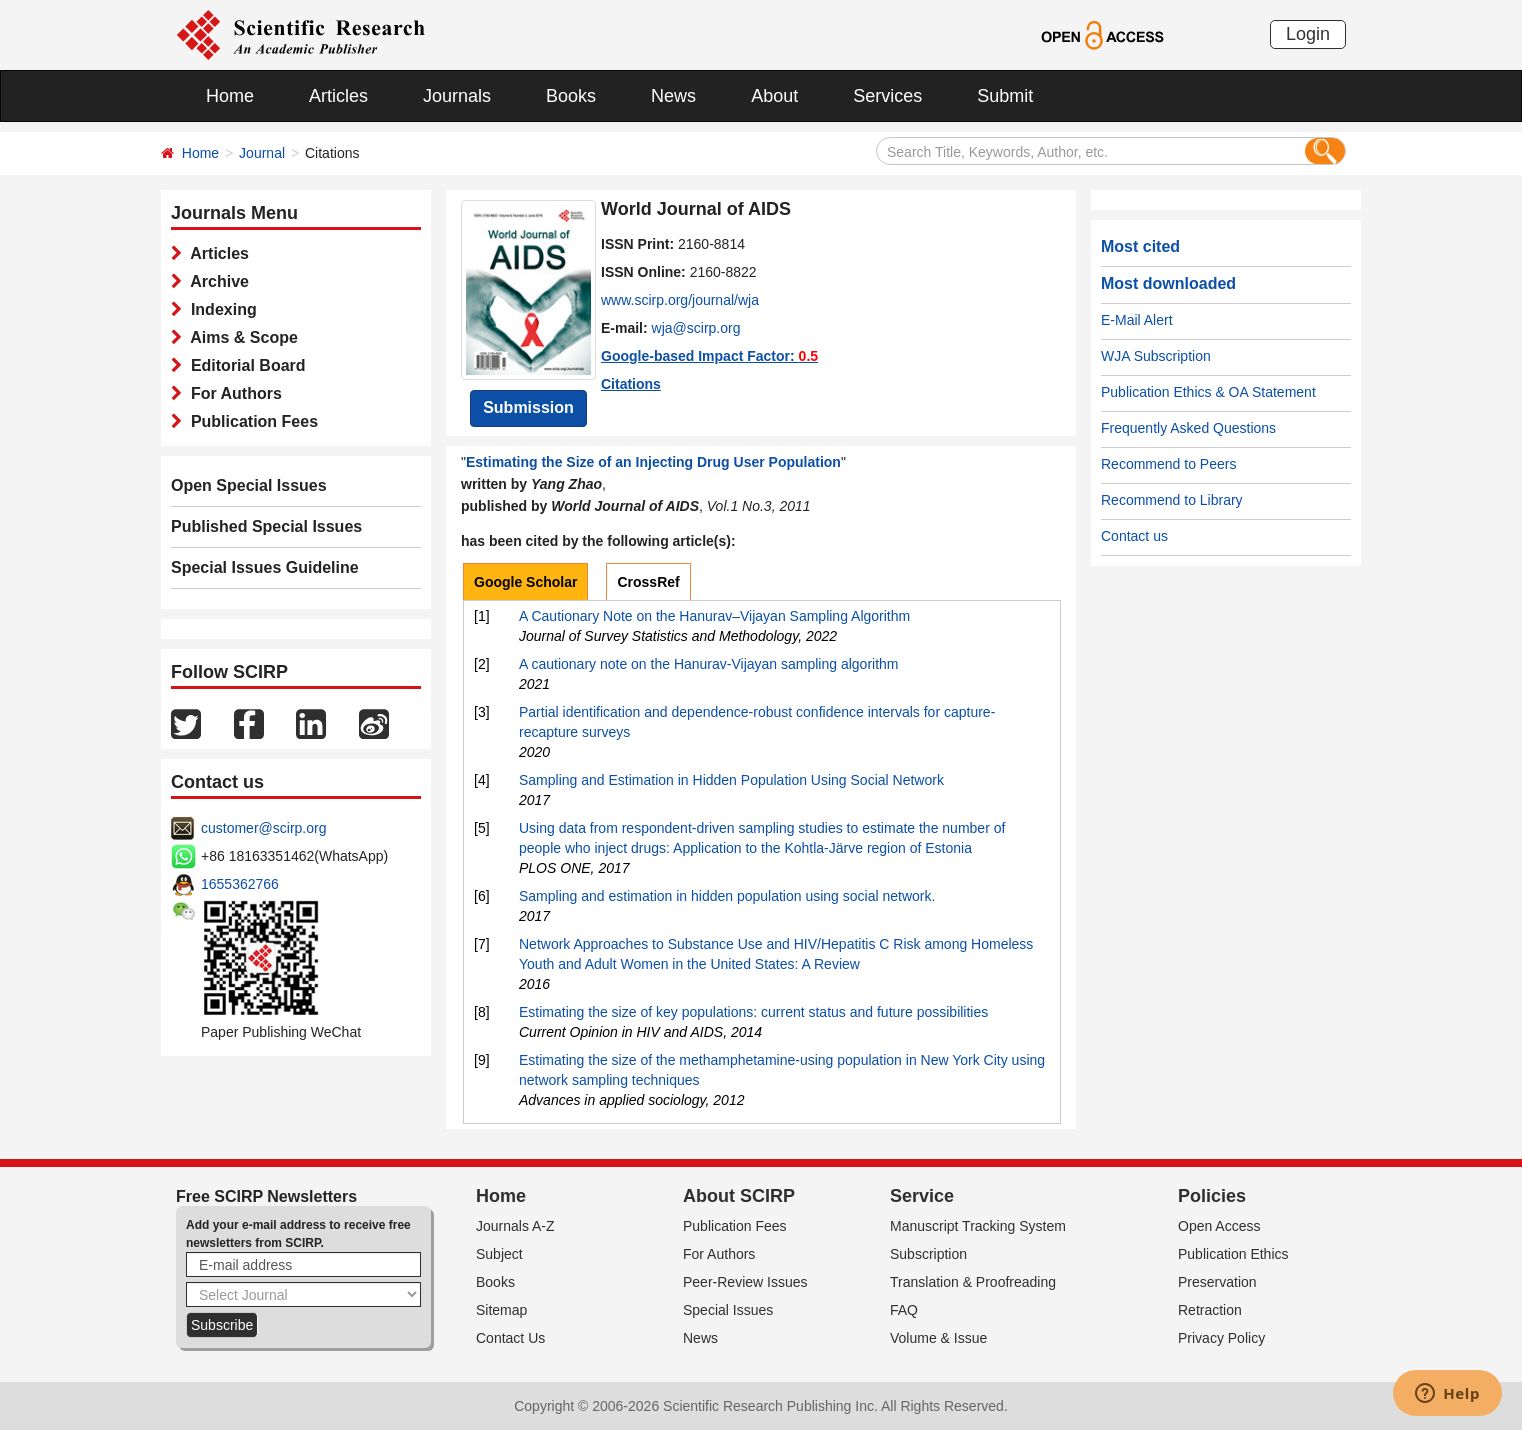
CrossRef (648, 582)
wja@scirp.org (696, 328)
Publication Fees (250, 421)
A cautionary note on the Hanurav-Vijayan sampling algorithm (709, 664)
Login (1308, 34)
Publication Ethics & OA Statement (1208, 392)
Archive (215, 281)
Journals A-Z (515, 1226)
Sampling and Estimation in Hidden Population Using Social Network (731, 780)
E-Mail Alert (1137, 320)
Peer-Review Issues (745, 1282)
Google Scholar (525, 582)
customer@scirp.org (263, 828)
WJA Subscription (1156, 356)
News (673, 96)
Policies (1212, 1196)
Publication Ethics (1233, 1254)
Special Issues (728, 1310)
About (774, 96)
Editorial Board (244, 365)
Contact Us (510, 1338)
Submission (528, 407)
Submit (1005, 96)
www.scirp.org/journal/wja (680, 300)
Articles (338, 96)
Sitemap (501, 1310)
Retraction (1210, 1310)
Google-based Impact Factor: (709, 356)
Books (571, 96)
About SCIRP (739, 1196)
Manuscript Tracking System (978, 1226)
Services (887, 96)
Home (230, 96)
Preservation (1217, 1282)
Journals (457, 96)
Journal (262, 153)
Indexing (219, 309)
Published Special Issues (266, 526)
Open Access (1219, 1226)
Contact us (1134, 536)
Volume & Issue (938, 1338)
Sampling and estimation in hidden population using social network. (727, 896)
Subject (499, 1254)
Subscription (928, 1254)
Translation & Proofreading (973, 1282)
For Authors (232, 393)
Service (922, 1196)
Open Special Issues (249, 485)
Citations (631, 384)
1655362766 (240, 884)
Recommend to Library (1172, 500)
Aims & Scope (240, 337)
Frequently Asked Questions (1188, 428)
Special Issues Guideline (265, 567)
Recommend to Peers (1168, 464)
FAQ (904, 1310)
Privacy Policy (1221, 1338)
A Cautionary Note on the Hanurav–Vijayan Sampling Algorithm (714, 616)
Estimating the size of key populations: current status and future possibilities (753, 1012)
